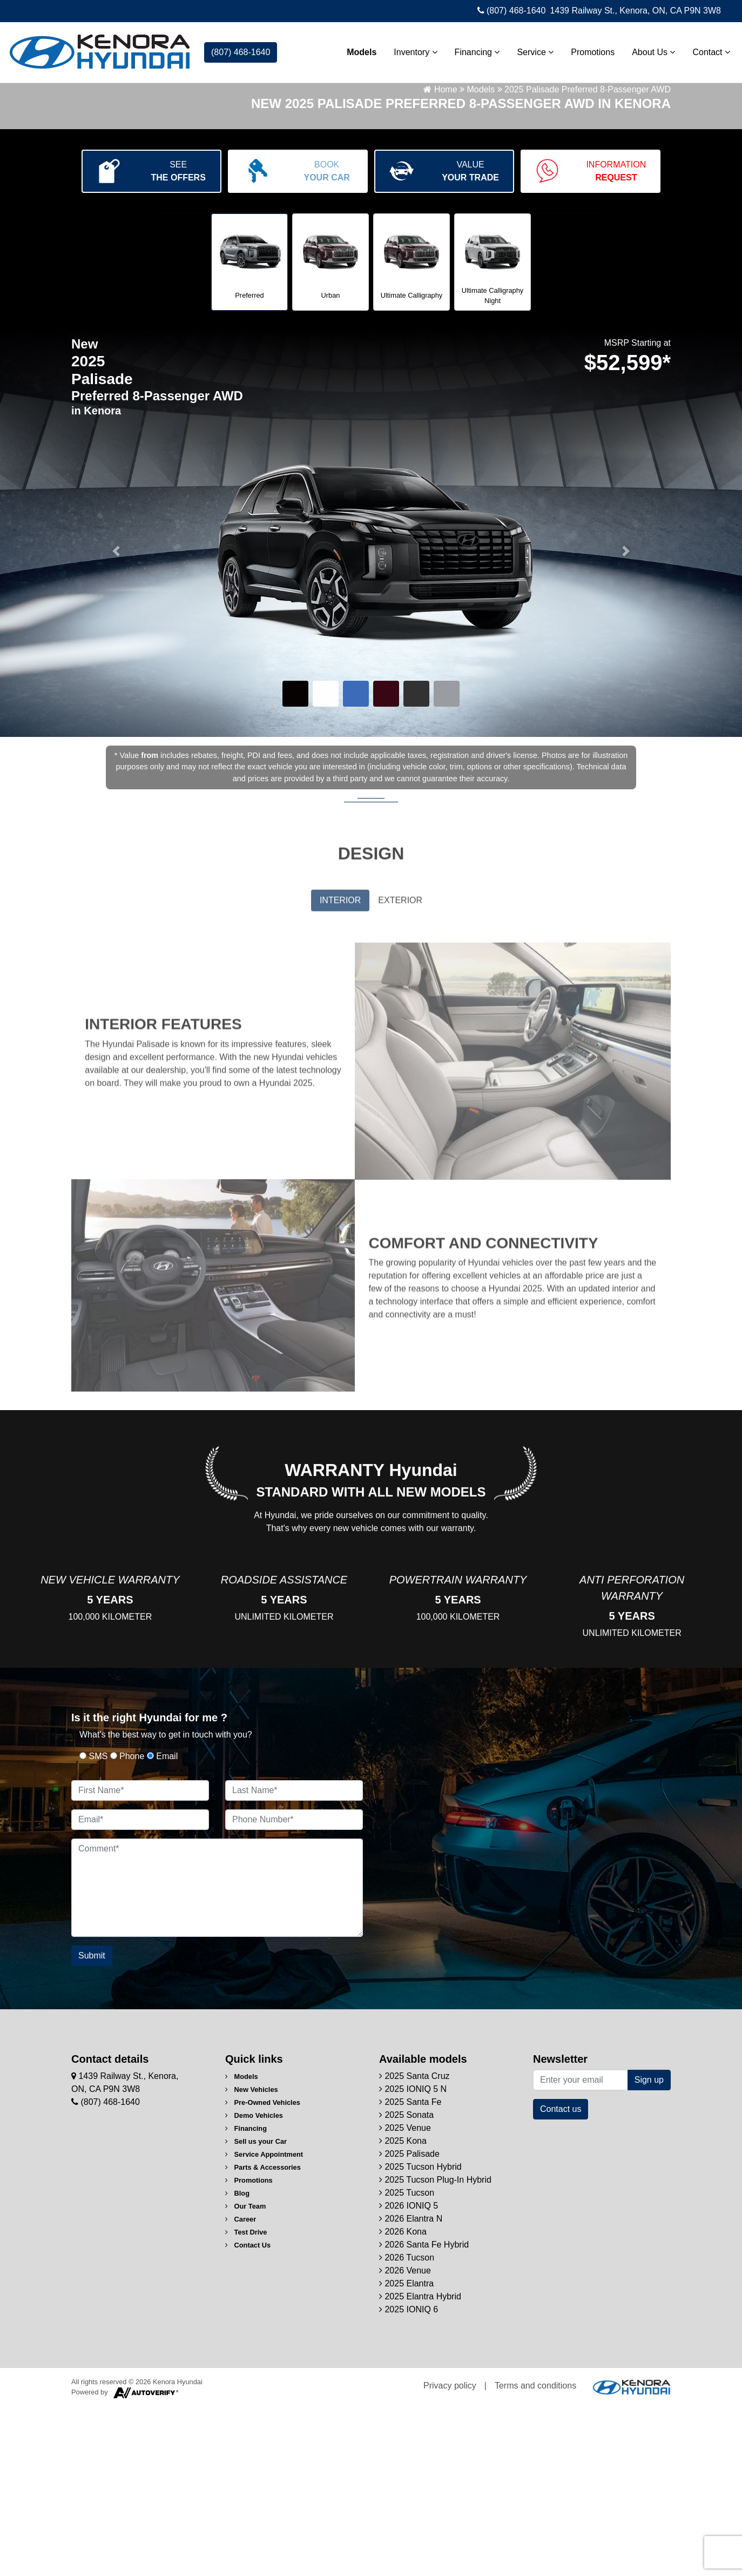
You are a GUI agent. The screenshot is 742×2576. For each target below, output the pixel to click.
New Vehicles (251, 2259)
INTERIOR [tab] (340, 1072)
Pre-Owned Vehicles (262, 2272)
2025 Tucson (406, 2361)
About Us (648, 49)
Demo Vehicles (254, 2284)
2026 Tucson (406, 2426)
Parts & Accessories (263, 2336)
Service (529, 49)
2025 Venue (405, 2297)
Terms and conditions (535, 2554)
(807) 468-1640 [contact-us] (240, 49)
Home (440, 247)
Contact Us (248, 2414)
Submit (91, 2124)
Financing (472, 49)
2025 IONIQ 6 (408, 2478)
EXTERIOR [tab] (400, 1072)
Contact (706, 49)
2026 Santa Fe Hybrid (424, 2413)
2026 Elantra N (410, 2387)
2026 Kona (403, 2400)
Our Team (245, 2375)
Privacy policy (449, 2554)
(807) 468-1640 (511, 10)
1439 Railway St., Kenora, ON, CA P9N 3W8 (635, 10)
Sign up (649, 2248)
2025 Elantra (406, 2452)
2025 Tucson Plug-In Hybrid (435, 2348)
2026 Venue (405, 2439)
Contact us (560, 2278)
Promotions (587, 49)
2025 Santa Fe (410, 2271)
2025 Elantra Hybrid (420, 2465)
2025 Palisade (409, 2322)
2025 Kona (403, 2310)
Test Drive (246, 2401)
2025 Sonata (406, 2284)
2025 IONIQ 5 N (413, 2258)
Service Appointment (264, 2323)
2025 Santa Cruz (414, 2245)
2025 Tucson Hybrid (420, 2335)
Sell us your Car (256, 2310)
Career (240, 2388)
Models (356, 49)
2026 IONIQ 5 (408, 2374)
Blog (237, 2362)
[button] (116, 709)
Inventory (409, 49)
